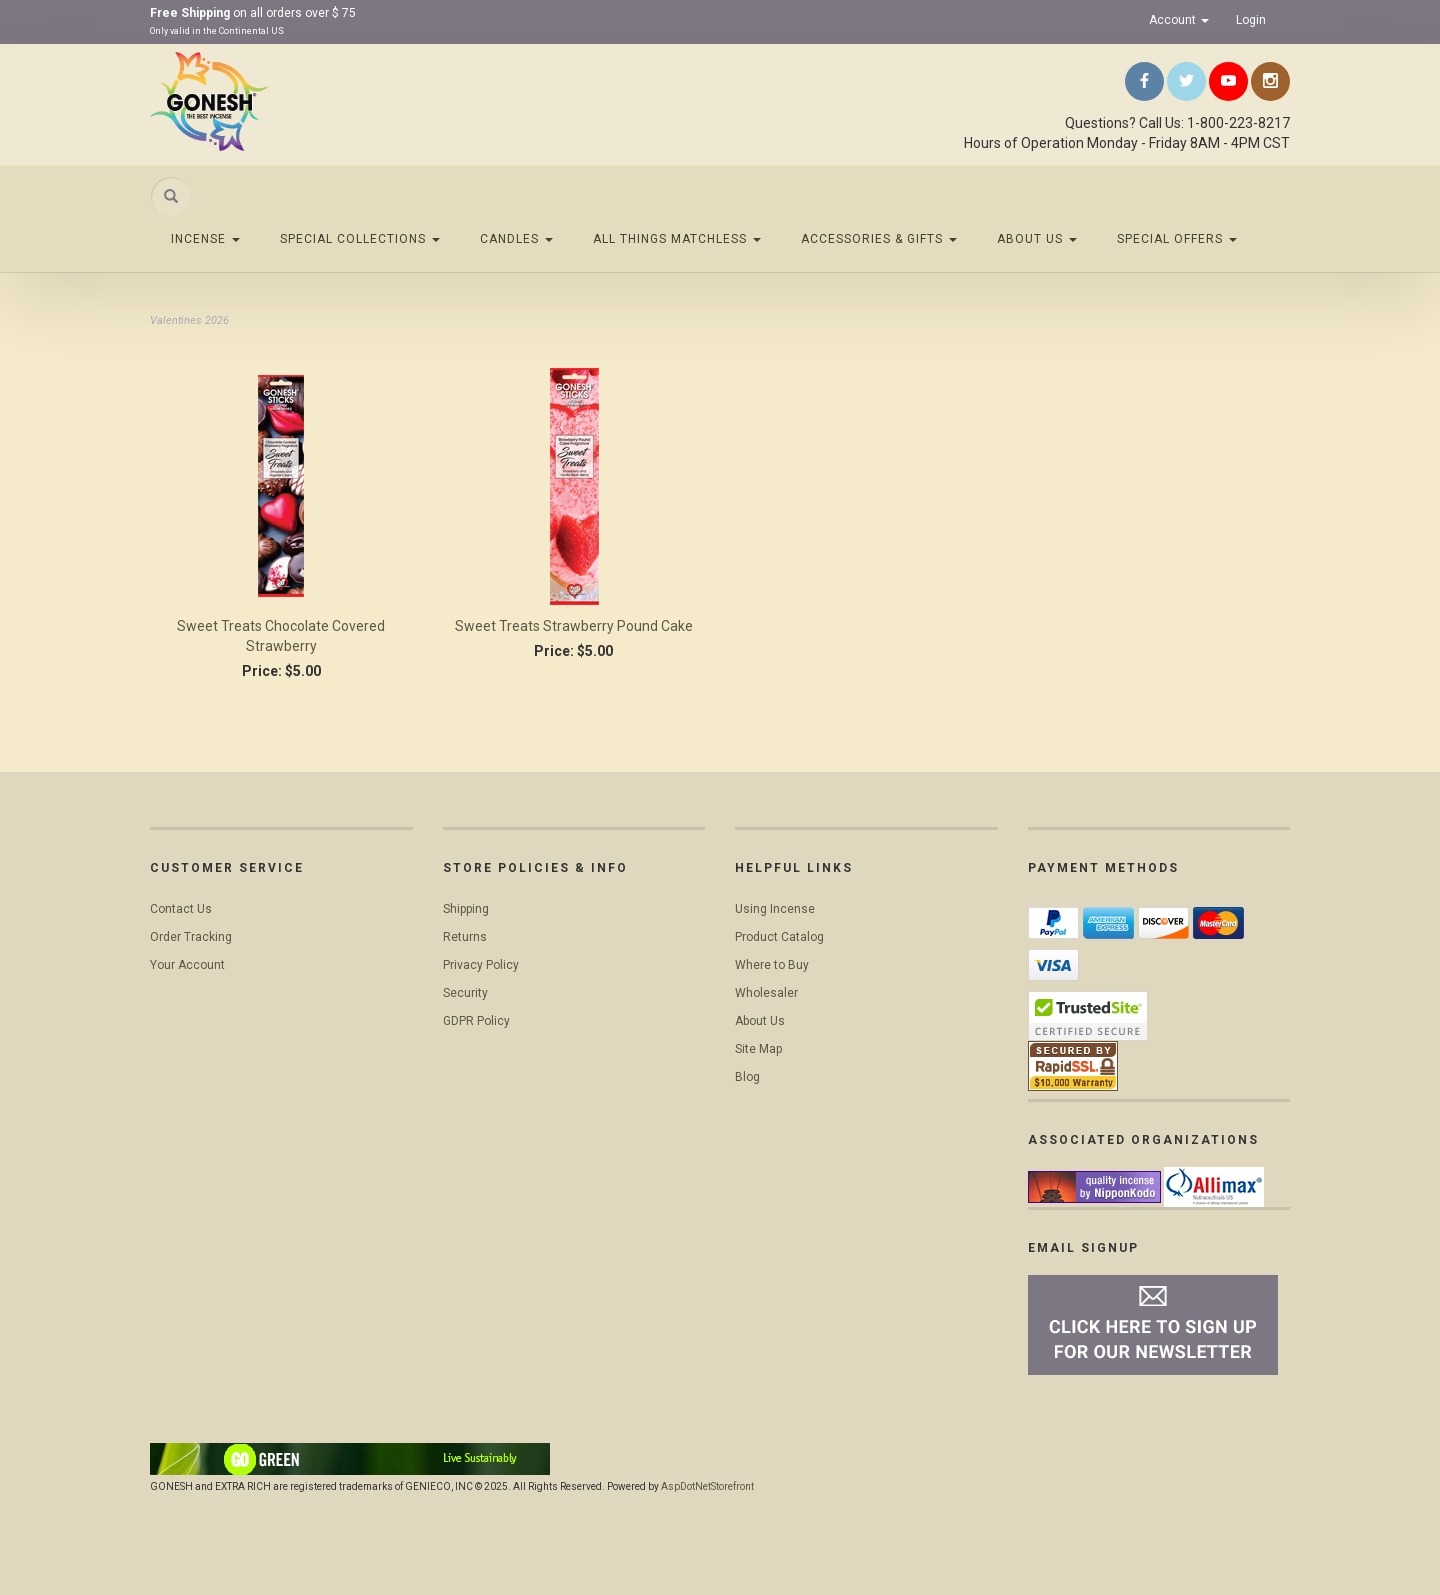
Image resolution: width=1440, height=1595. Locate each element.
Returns (465, 937)
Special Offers (1177, 239)
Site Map (758, 1049)
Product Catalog (779, 937)
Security (465, 993)
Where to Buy (772, 965)
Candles (516, 239)
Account (1179, 20)
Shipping (466, 909)
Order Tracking (191, 937)
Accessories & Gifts (879, 239)
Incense (205, 239)
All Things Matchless (677, 239)
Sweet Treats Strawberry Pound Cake (574, 626)
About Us (1037, 239)
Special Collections (360, 239)
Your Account (187, 965)
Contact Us (181, 909)
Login (1251, 20)
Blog (747, 1077)
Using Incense (775, 909)
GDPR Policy (476, 1021)
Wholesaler (766, 993)
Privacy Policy (481, 965)
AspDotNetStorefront (707, 1486)
